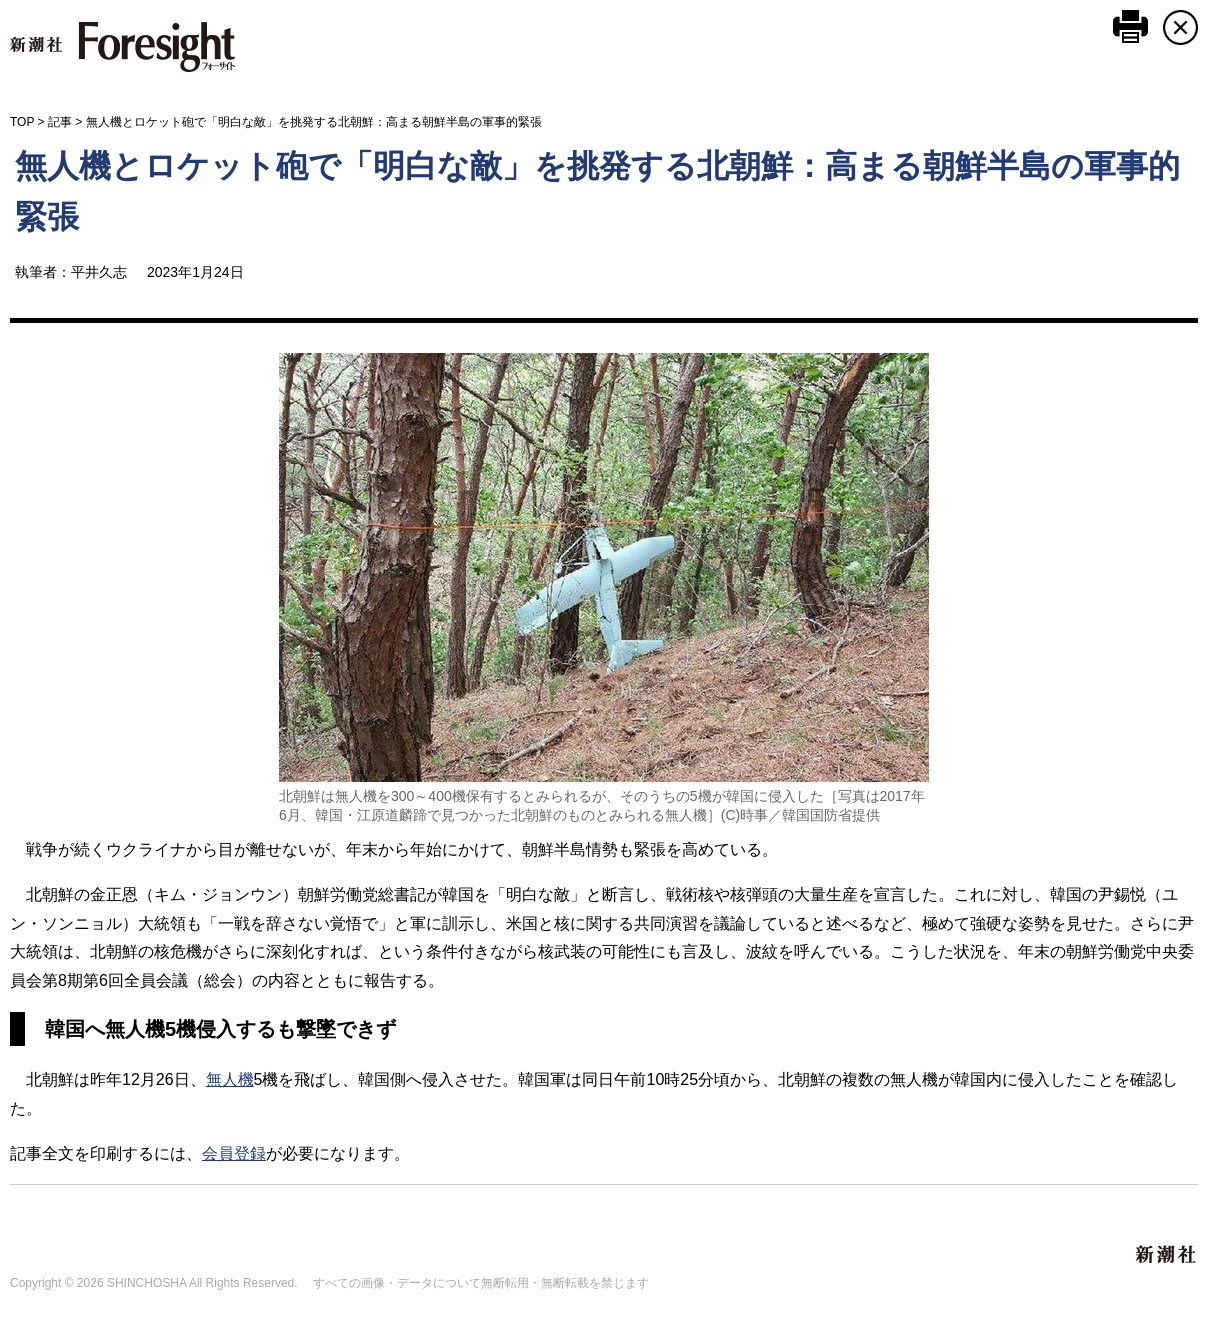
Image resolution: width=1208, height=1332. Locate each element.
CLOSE (1180, 27)
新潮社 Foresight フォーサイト (122, 47)
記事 (60, 122)
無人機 (230, 1079)
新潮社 (1167, 1255)
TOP (22, 122)
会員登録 (234, 1153)
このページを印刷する (1130, 26)
